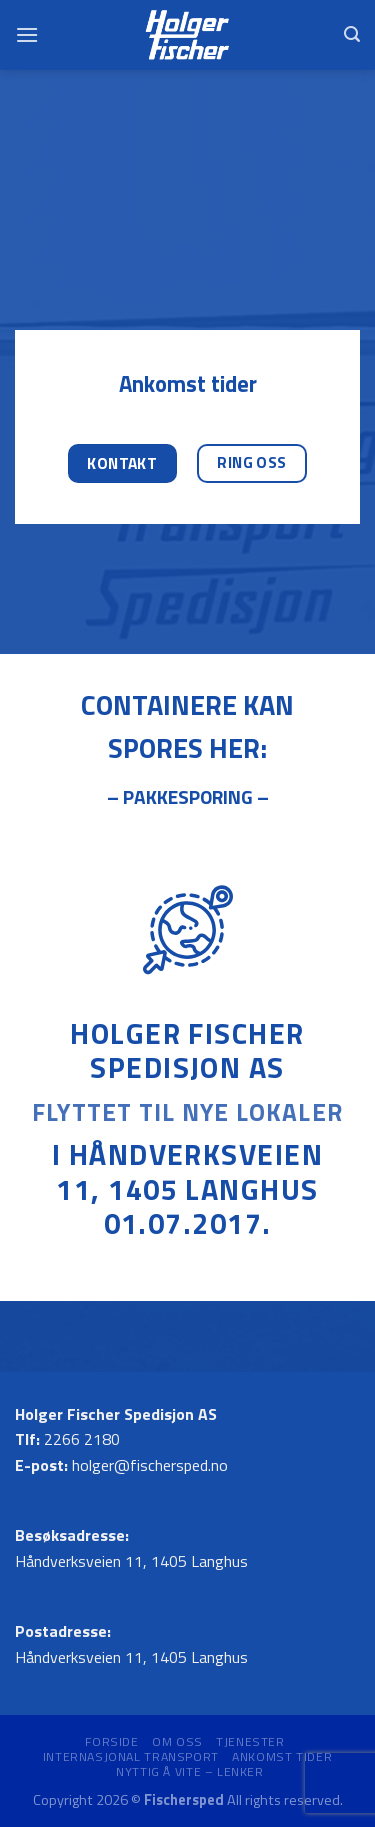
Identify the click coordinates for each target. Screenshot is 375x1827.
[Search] (352, 34)
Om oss (177, 1741)
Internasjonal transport (131, 1756)
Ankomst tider (282, 1756)
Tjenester (250, 1741)
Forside (111, 1741)
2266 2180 (82, 1439)
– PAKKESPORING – (188, 796)
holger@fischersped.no (150, 1465)
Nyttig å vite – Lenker (189, 1771)
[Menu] (27, 34)
